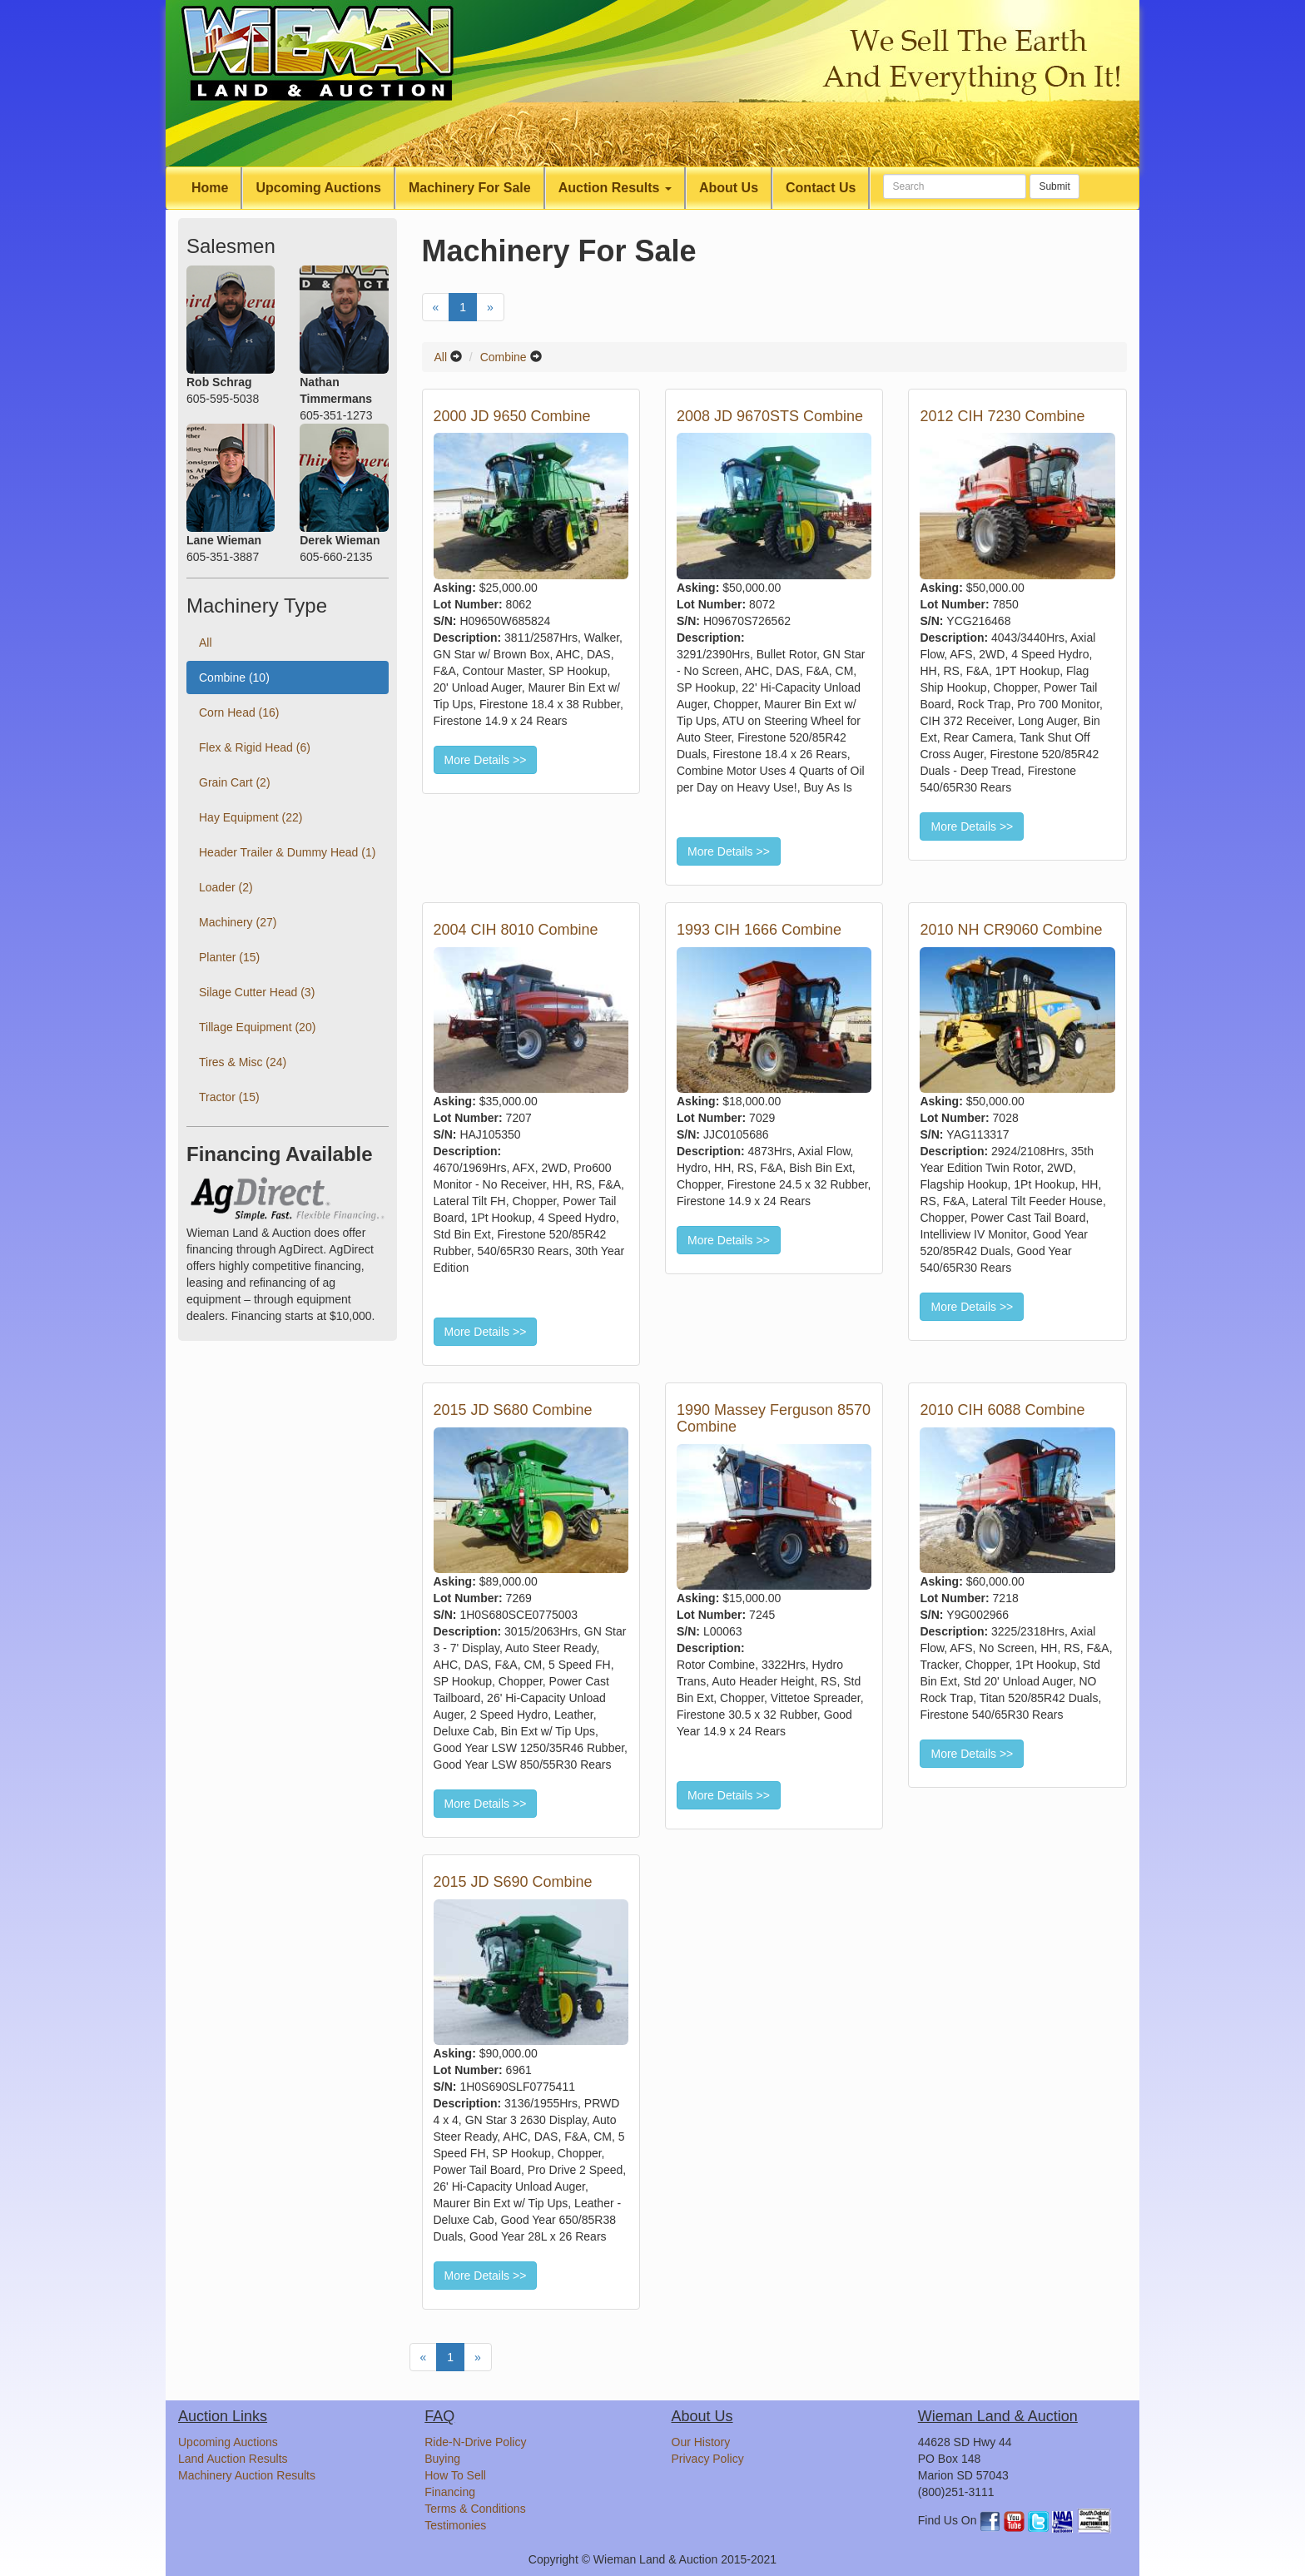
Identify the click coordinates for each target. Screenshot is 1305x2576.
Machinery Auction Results (246, 2475)
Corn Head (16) (239, 712)
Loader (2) (226, 887)
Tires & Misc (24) (242, 1062)
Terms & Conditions (474, 2508)
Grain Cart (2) (234, 782)
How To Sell (455, 2475)
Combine (503, 357)
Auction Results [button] (615, 188)
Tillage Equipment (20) (257, 1027)
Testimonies (455, 2525)
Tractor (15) (229, 1097)
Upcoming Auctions (318, 188)
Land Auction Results (233, 2458)
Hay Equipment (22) (251, 817)
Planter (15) (229, 957)
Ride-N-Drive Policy (475, 2442)
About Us (728, 188)
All (441, 357)
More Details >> (485, 760)
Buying (442, 2458)
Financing (449, 2492)
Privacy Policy (708, 2458)
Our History (701, 2442)
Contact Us (821, 188)
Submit (1054, 186)
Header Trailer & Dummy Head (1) (287, 852)
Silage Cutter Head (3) (257, 992)
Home (209, 188)
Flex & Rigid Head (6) (254, 747)
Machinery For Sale (470, 188)
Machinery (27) (237, 922)
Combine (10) (234, 677)
